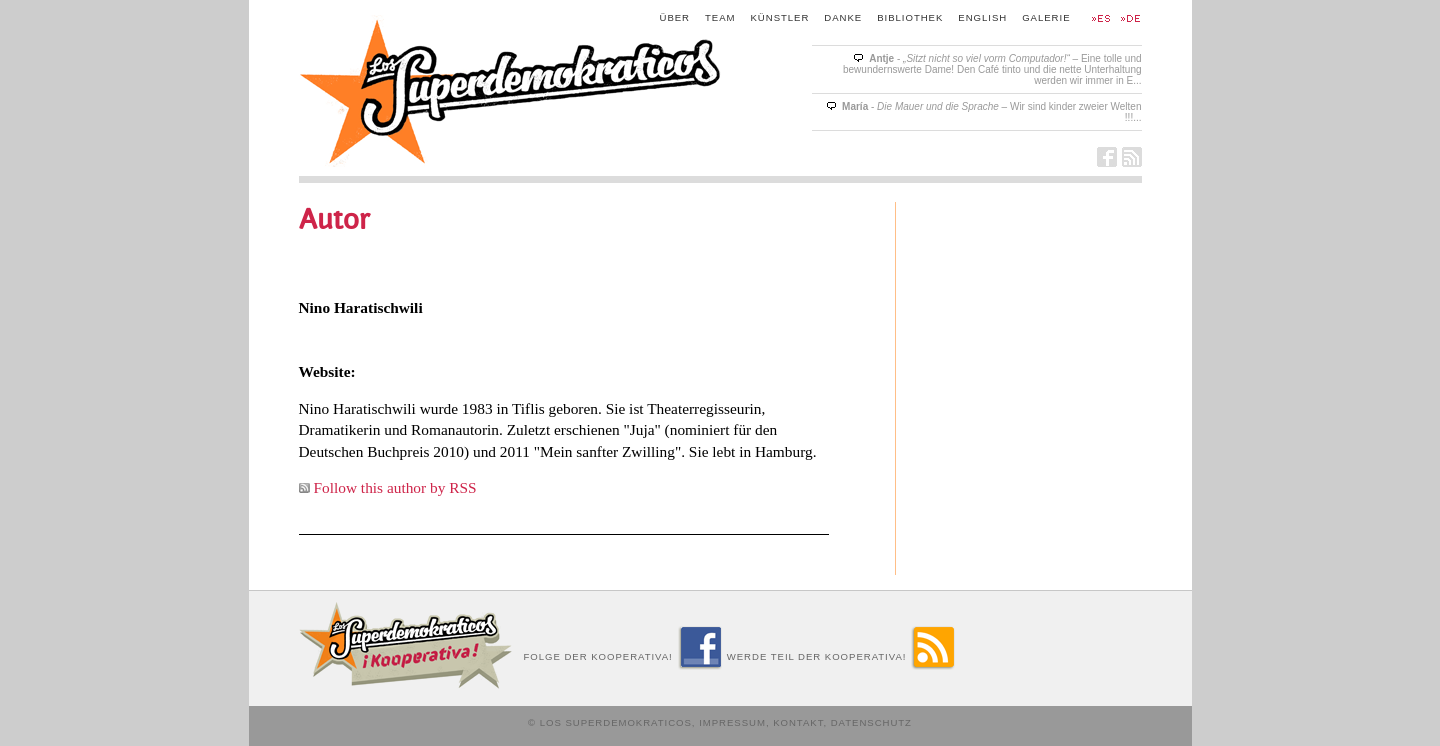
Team (720, 17)
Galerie (1046, 17)
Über (675, 17)
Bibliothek (910, 17)
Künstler (780, 17)
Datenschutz (871, 722)
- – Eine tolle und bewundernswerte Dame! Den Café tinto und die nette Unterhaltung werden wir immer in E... (992, 69)
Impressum (732, 722)
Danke (843, 17)
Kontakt (798, 722)
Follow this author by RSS (395, 487)
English (982, 17)
